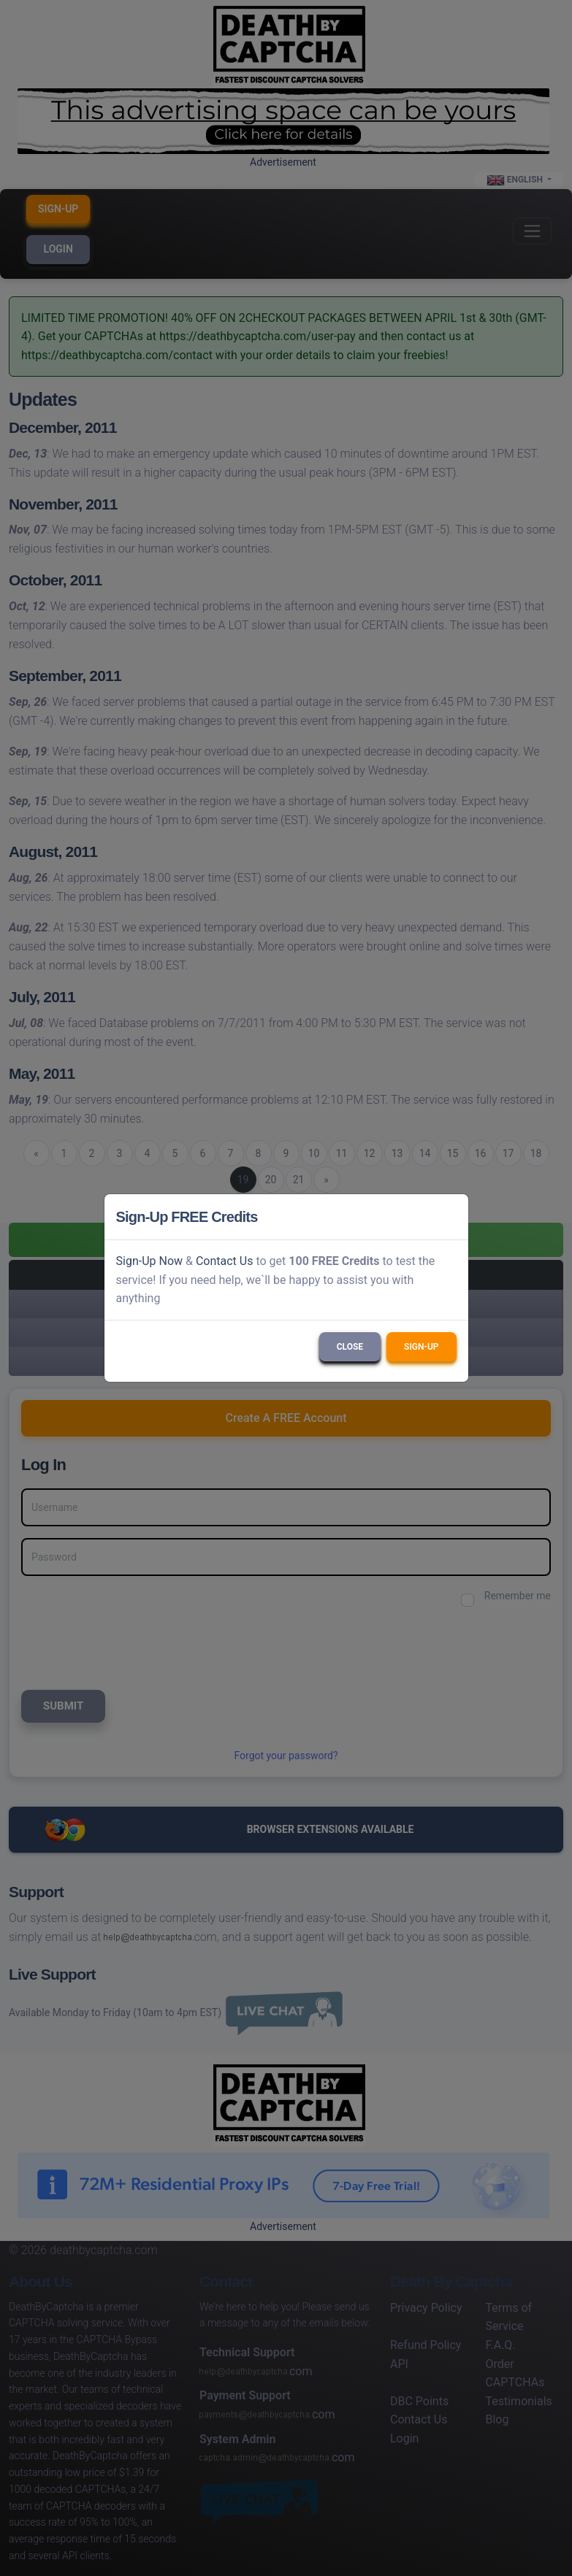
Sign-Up (421, 1347)
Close (350, 1347)
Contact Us (224, 1261)
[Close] (450, 1217)
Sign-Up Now (149, 1261)
